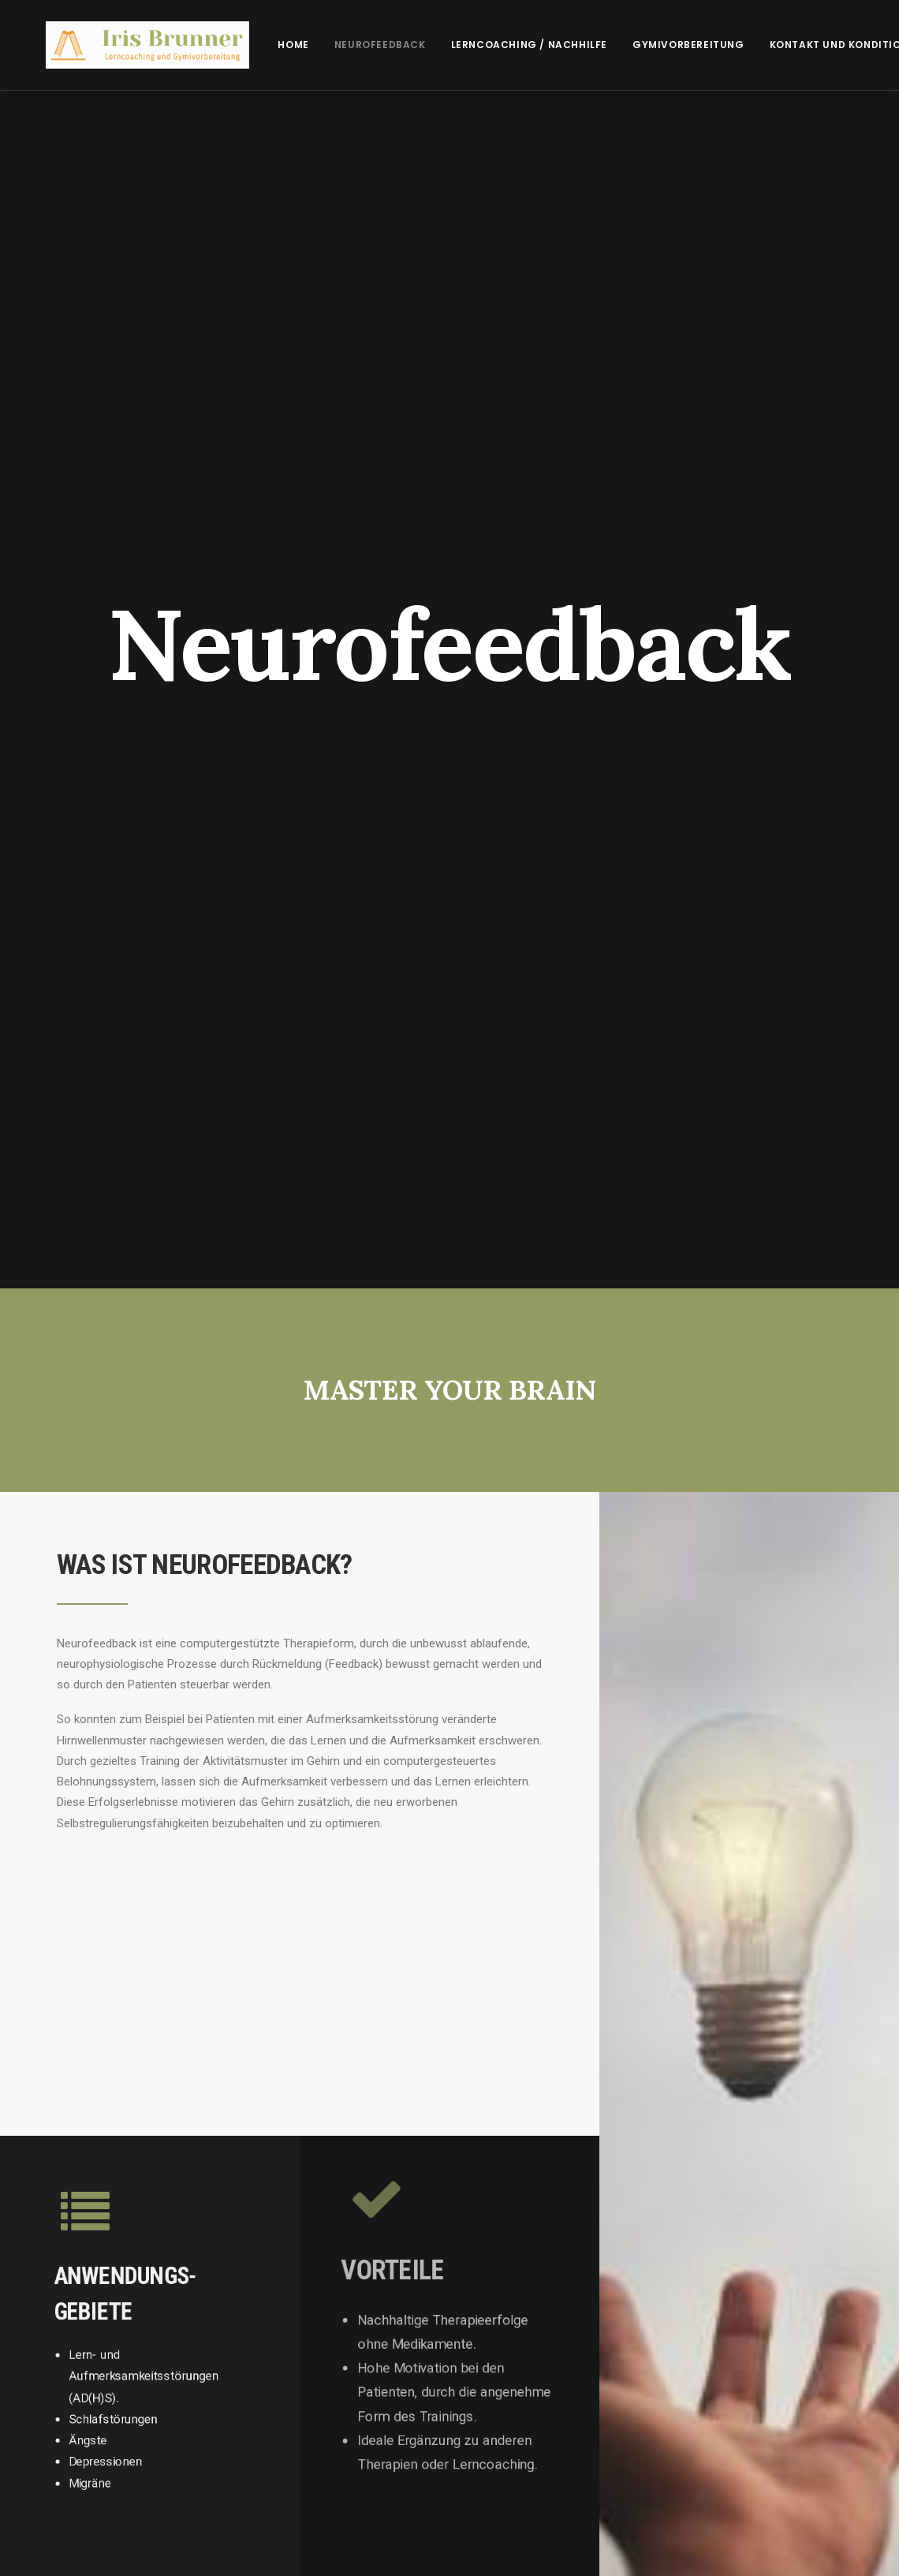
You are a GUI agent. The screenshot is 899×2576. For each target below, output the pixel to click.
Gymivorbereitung (654, 44)
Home (258, 44)
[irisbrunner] (130, 45)
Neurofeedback (345, 44)
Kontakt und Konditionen (811, 44)
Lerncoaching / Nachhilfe (494, 44)
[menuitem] (258, 45)
